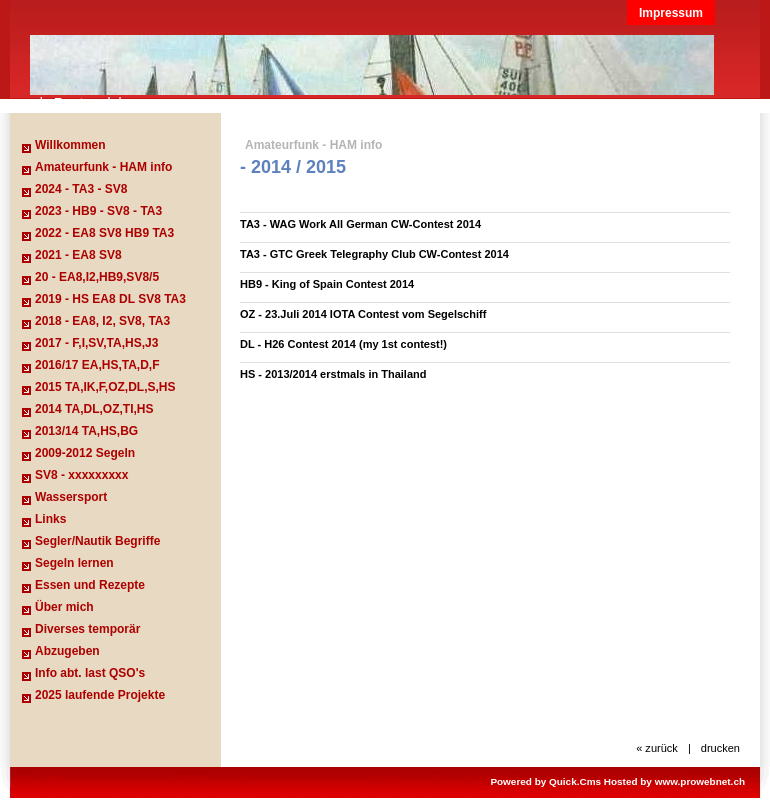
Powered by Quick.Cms (545, 781)
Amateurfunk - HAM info (103, 167)
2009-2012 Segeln (85, 453)
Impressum (671, 13)
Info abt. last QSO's (90, 673)
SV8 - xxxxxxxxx (81, 475)
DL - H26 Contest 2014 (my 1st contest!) (343, 344)
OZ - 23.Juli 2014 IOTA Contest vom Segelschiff (363, 314)
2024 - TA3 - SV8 (81, 189)
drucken (720, 748)
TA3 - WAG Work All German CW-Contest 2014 (360, 224)
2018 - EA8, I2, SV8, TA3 (102, 321)
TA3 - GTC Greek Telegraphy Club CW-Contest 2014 (374, 254)
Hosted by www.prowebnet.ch (674, 781)
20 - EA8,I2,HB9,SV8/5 (97, 277)
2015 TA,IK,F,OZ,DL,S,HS (105, 387)
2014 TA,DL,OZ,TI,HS (94, 409)
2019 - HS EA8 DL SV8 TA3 (110, 299)
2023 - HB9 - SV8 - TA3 (98, 211)
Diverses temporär (87, 629)
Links (50, 519)
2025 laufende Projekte (100, 695)
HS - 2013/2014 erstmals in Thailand (333, 374)
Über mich (64, 607)
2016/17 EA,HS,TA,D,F (97, 365)
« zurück (657, 748)
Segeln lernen (74, 563)
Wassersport (71, 497)
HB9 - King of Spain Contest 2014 (327, 284)
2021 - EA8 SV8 (78, 255)
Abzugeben (67, 651)
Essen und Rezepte (90, 585)
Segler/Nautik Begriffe (97, 541)
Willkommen (70, 145)
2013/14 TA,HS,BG (86, 431)
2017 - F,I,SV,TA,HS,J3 (96, 343)
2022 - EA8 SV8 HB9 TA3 (104, 233)
